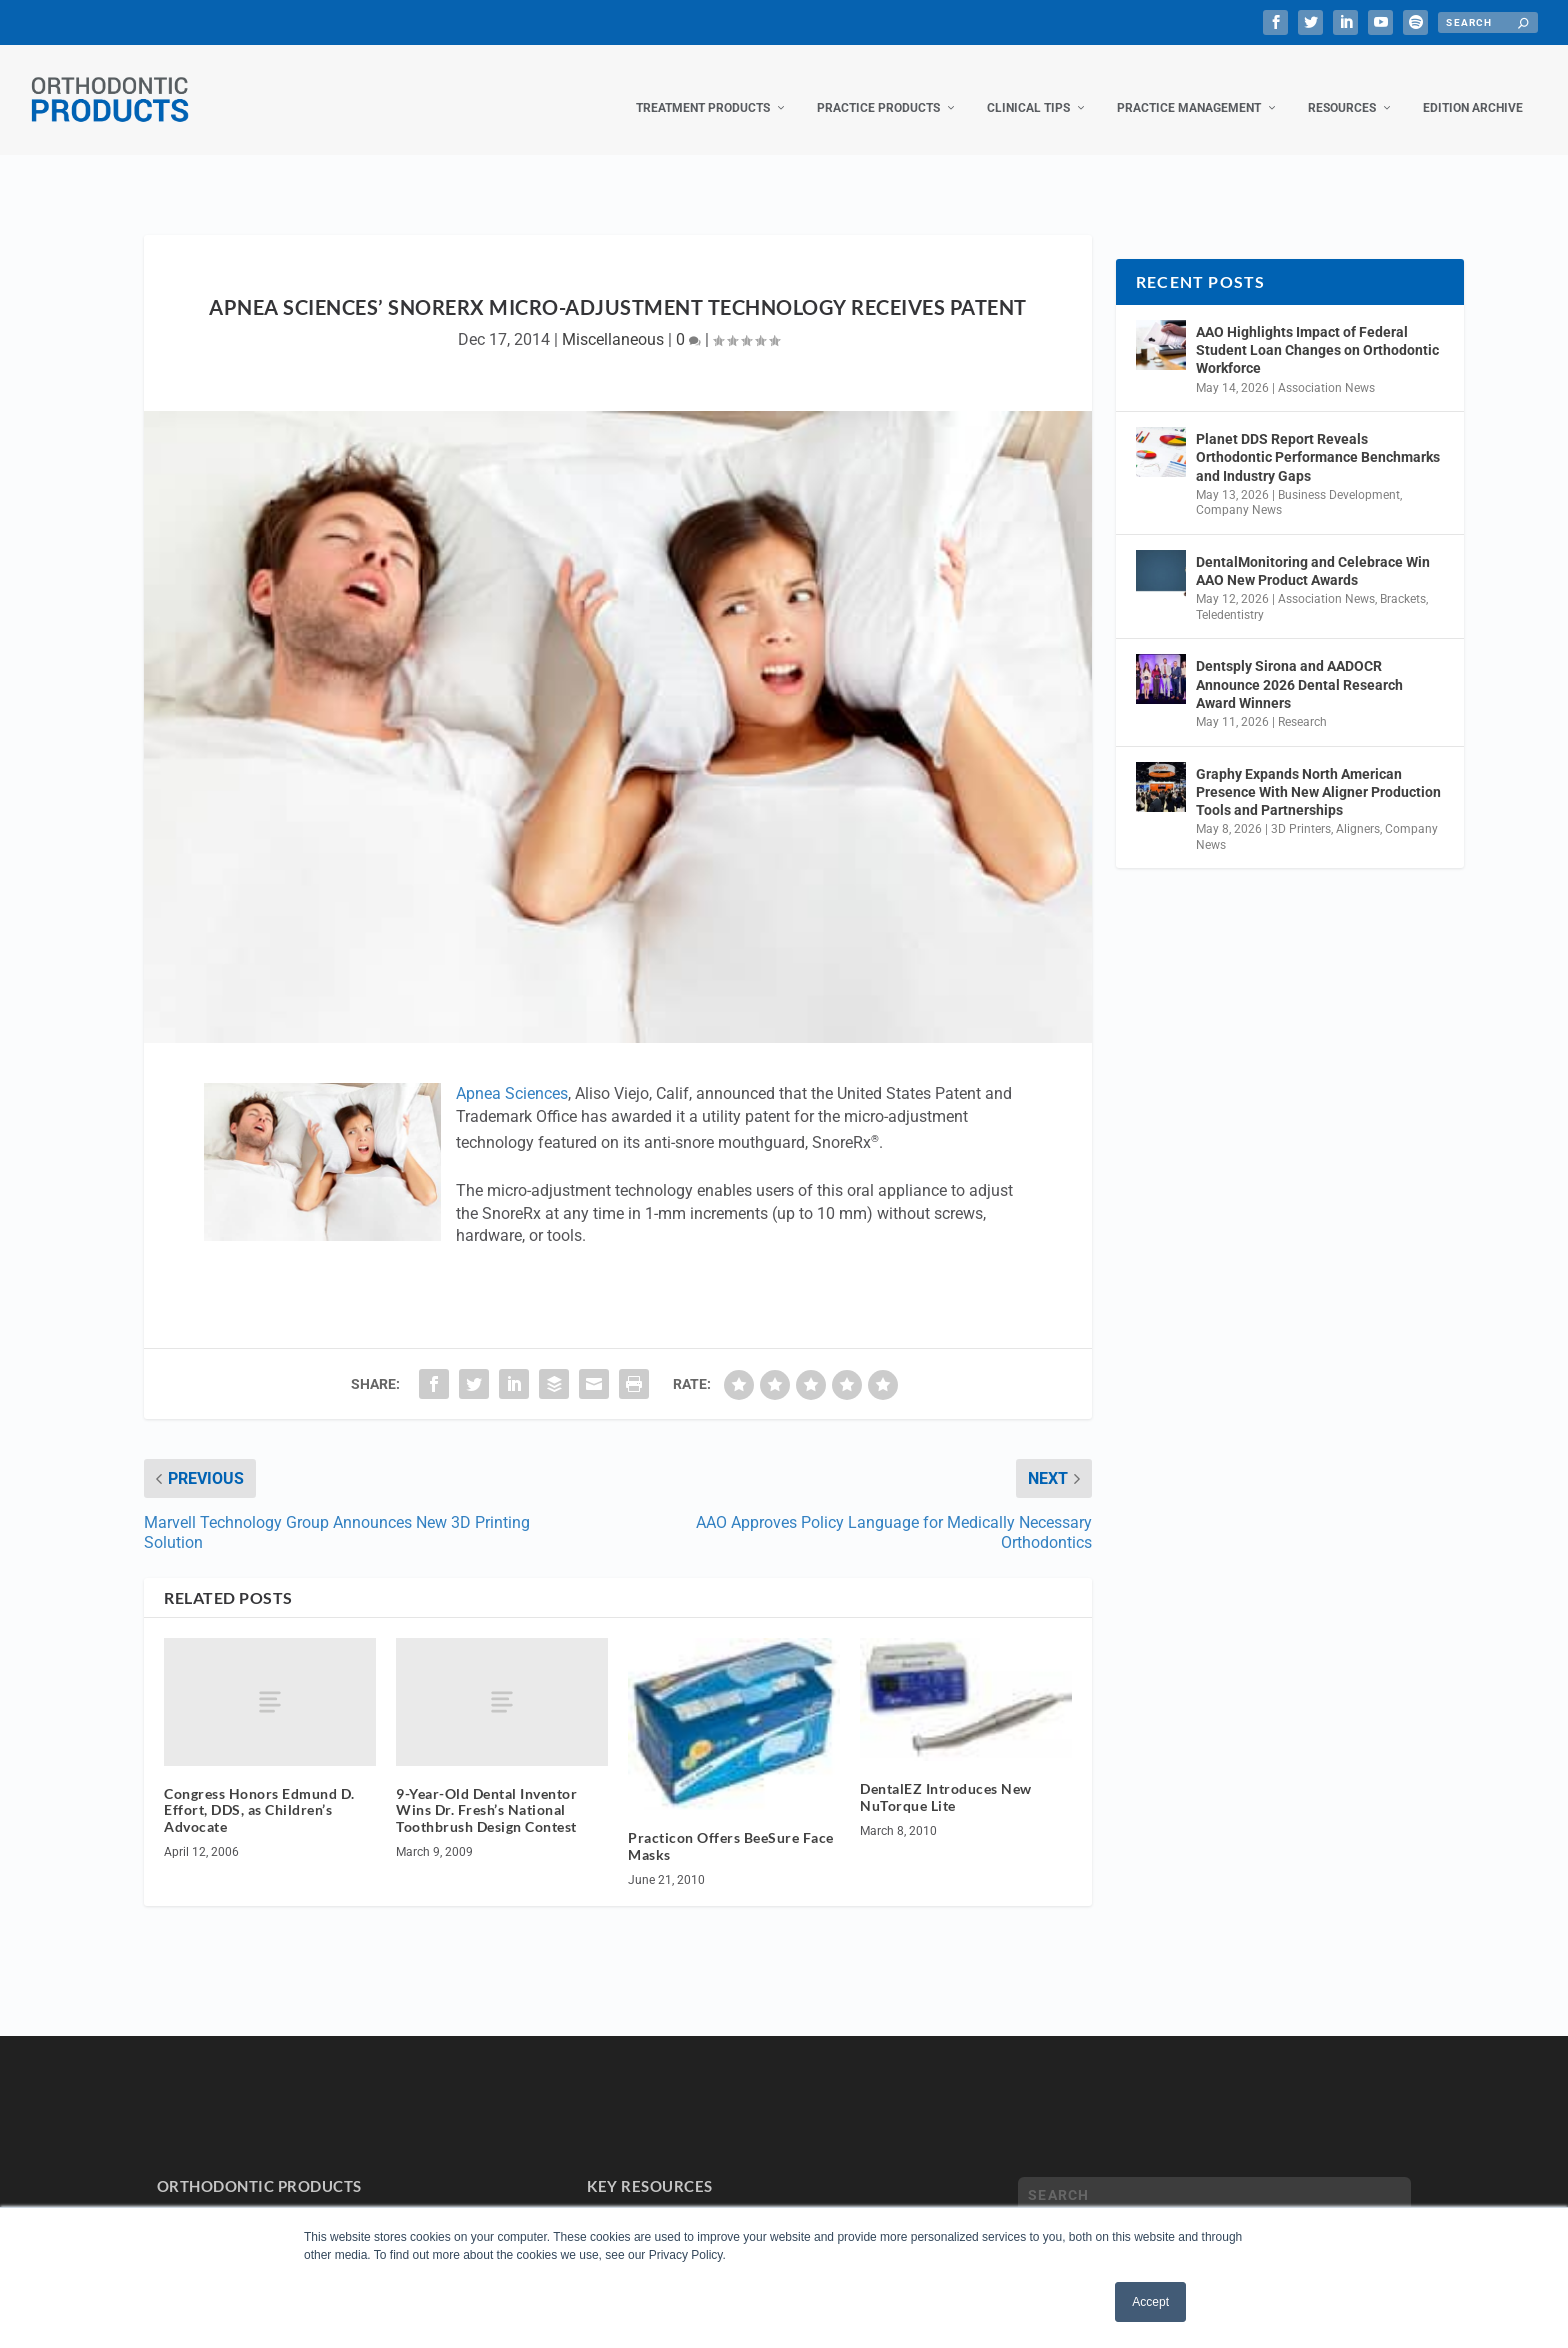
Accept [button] (1150, 2302)
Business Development (1339, 475)
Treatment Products (703, 88)
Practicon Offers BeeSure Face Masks (731, 1826)
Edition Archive (1473, 88)
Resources (1342, 88)
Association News (1326, 368)
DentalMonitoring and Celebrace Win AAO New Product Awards (1313, 551)
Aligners (1358, 809)
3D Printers (1301, 809)
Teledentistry (1230, 595)
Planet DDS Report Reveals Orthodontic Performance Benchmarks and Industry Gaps (1318, 437)
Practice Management (1189, 88)
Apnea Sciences (512, 1073)
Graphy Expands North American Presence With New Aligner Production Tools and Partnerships (1318, 772)
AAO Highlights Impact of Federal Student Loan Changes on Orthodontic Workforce (1317, 330)
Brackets (1403, 579)
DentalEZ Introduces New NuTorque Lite (946, 1777)
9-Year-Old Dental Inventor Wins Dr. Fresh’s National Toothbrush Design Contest (486, 1790)
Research (1302, 702)
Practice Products (878, 88)
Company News (1239, 490)
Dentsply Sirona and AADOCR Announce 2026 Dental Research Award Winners (1299, 664)
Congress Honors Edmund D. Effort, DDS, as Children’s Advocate (259, 1790)
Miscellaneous (613, 319)
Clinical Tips (1028, 88)
